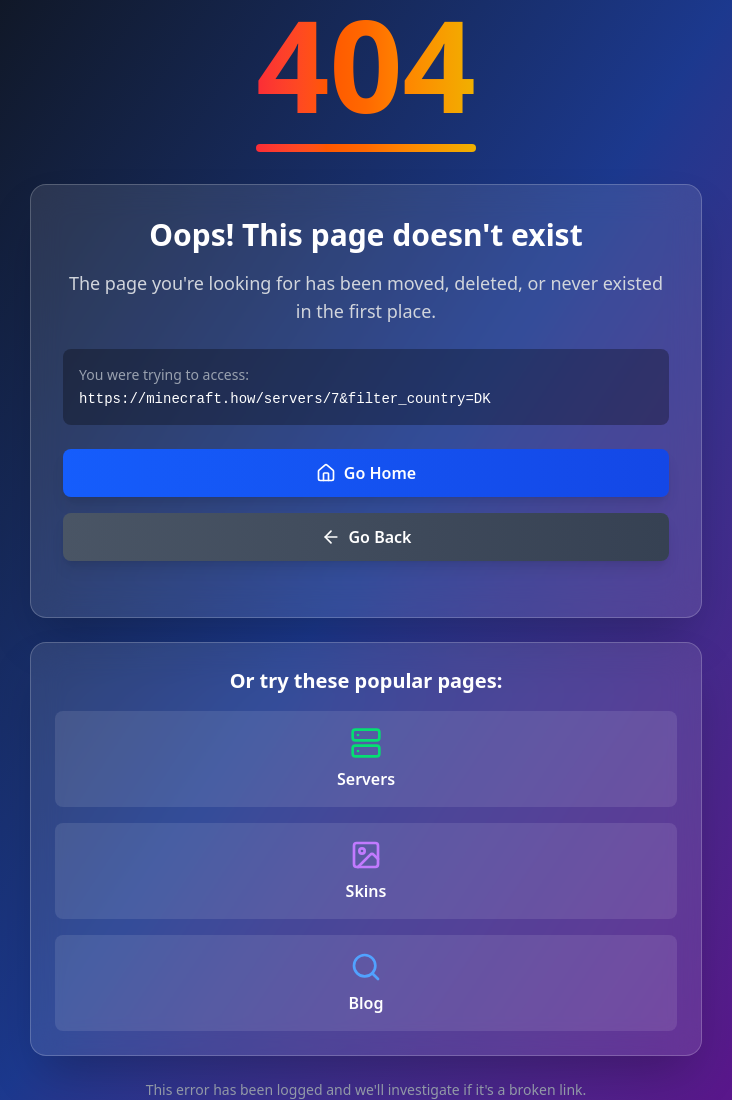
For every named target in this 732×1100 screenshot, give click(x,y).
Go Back (366, 537)
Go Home (366, 473)
